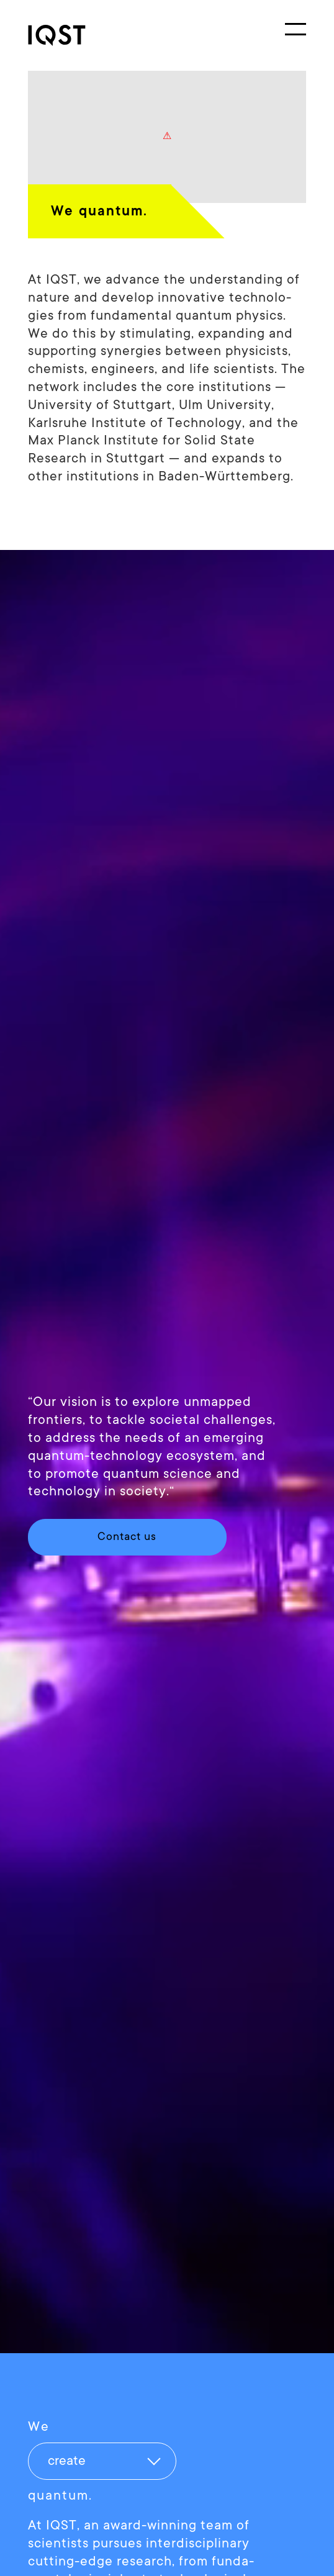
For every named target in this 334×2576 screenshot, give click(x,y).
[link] (74, 35)
